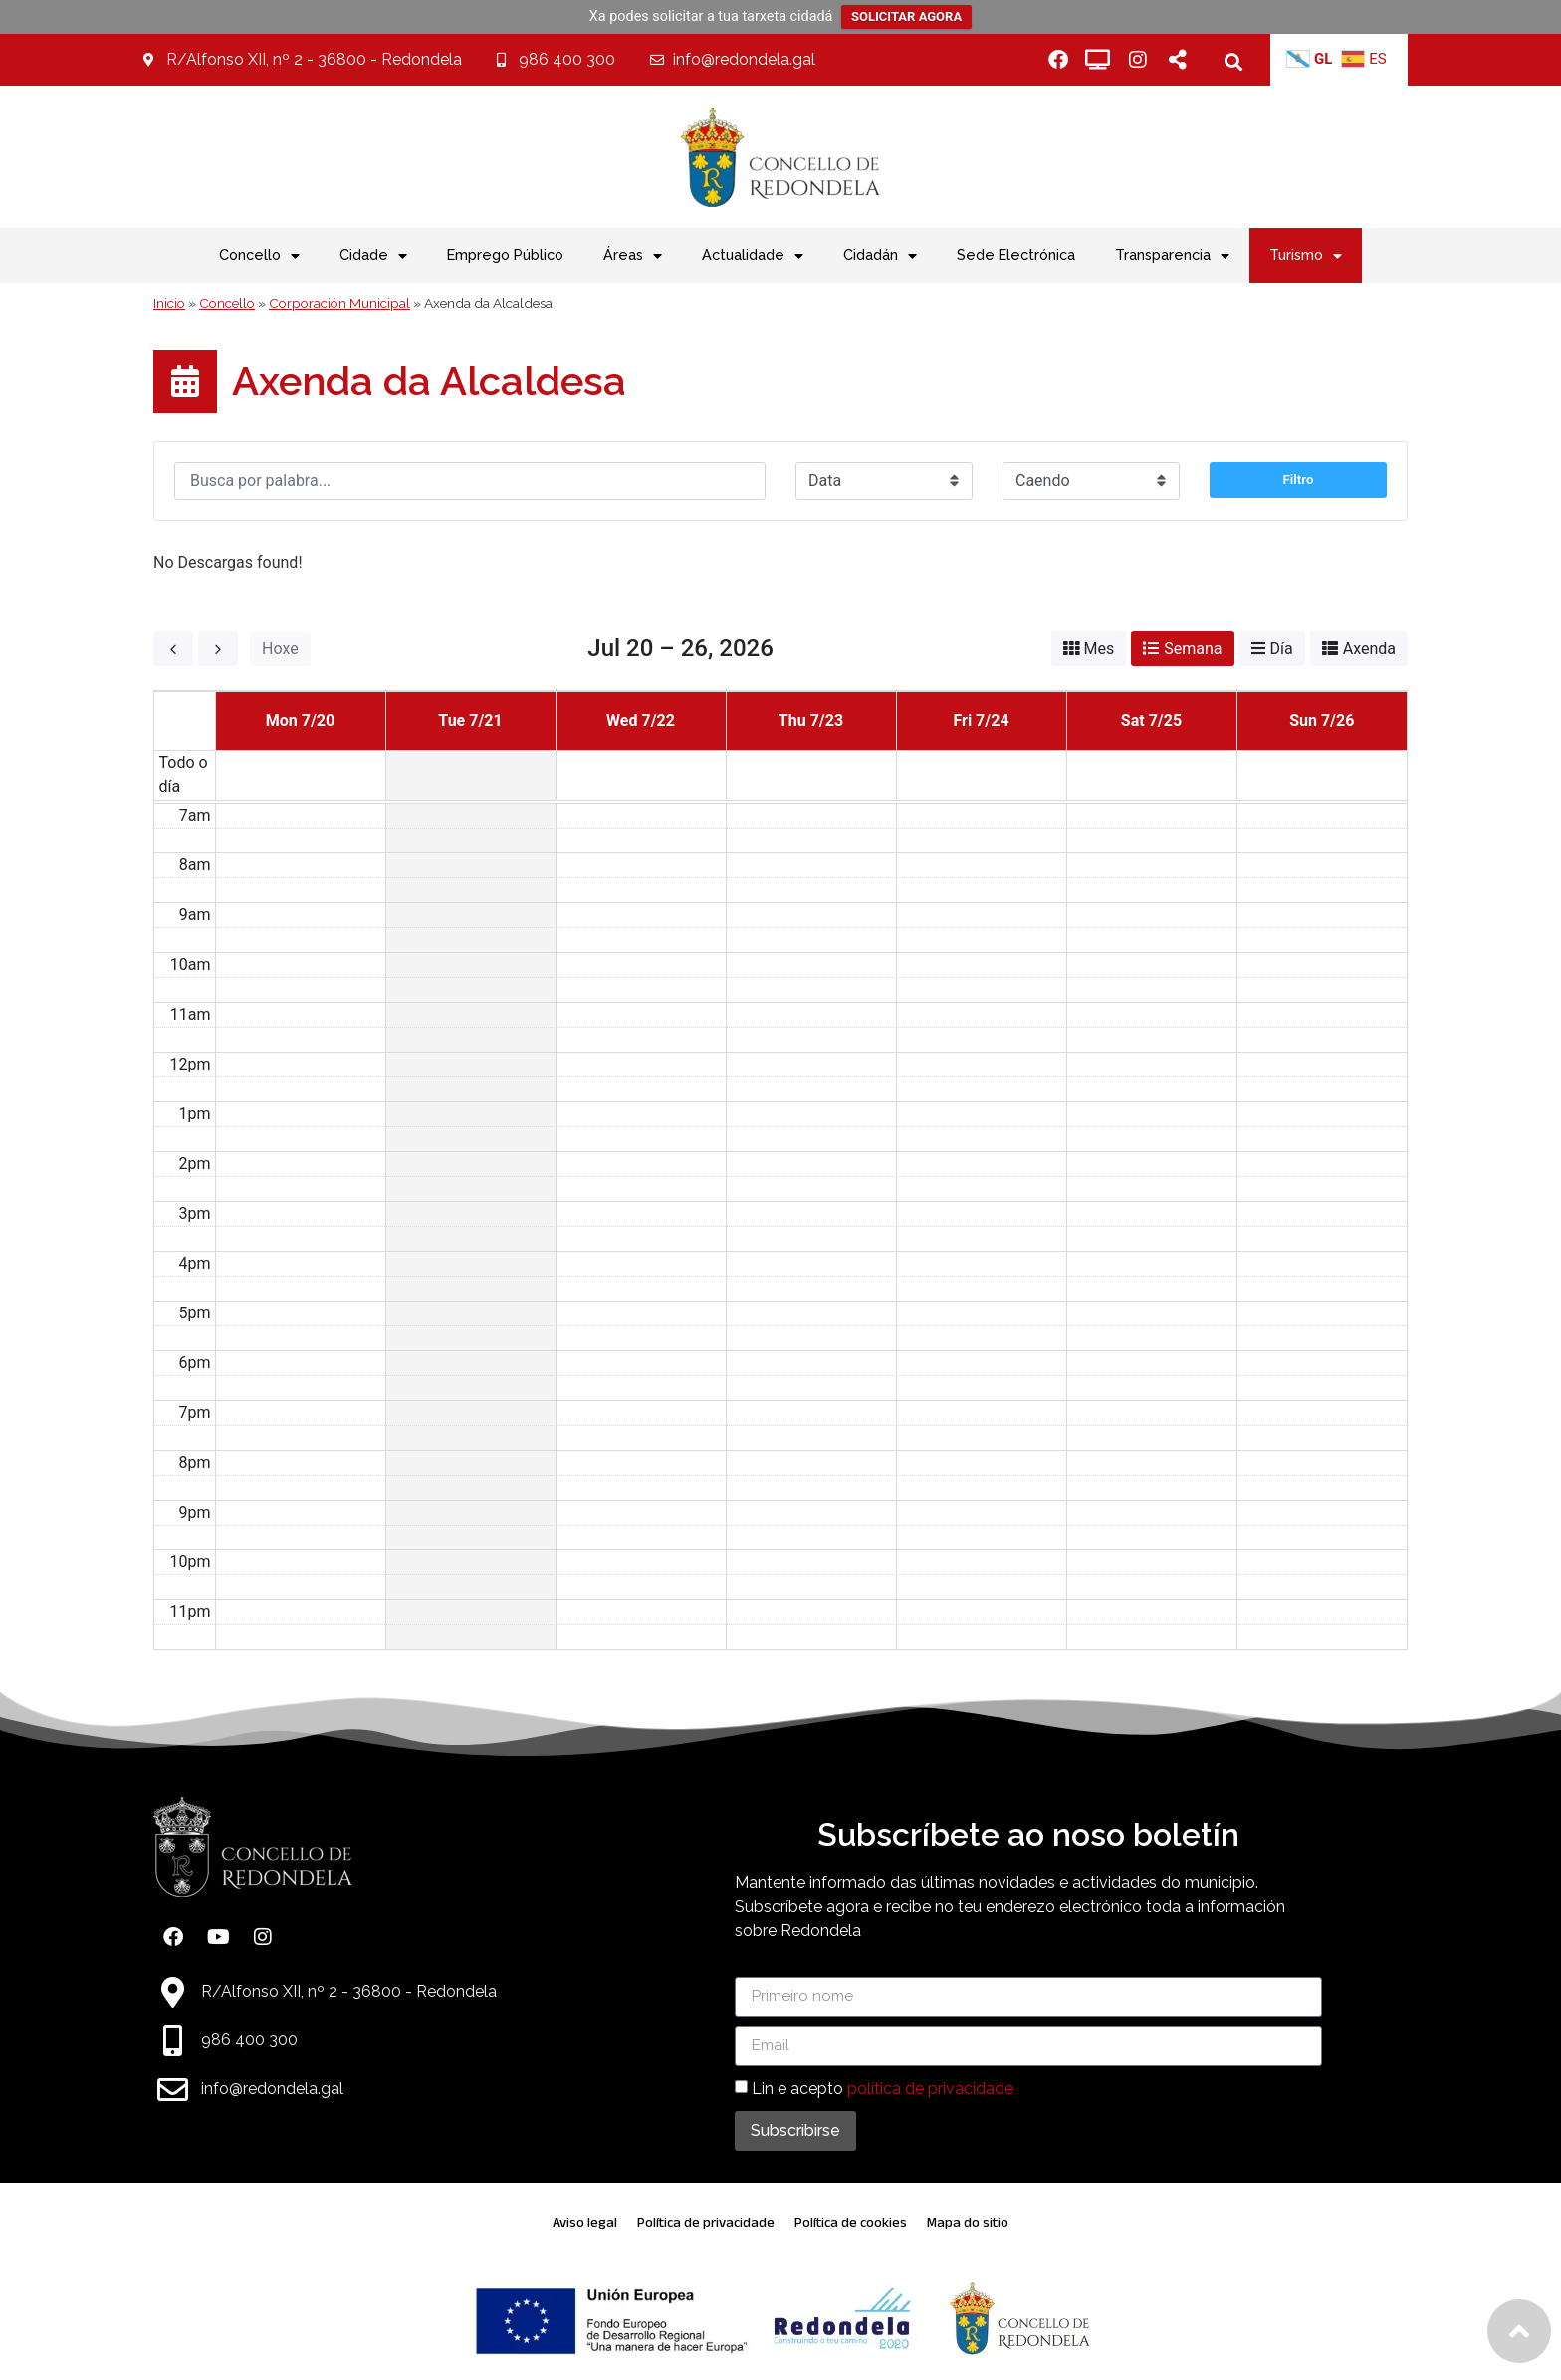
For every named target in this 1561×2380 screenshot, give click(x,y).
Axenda (1369, 648)
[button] (1234, 61)
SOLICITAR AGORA (906, 16)
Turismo (1305, 256)
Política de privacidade (706, 2222)
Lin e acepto (882, 2088)
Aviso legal (585, 2222)
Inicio (169, 303)
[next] (218, 648)
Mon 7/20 (300, 720)
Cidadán (880, 256)
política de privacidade (930, 2088)
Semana (1193, 648)
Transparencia (1172, 256)
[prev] (173, 648)
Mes (1099, 648)
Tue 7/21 (470, 720)
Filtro (1298, 488)
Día (1281, 648)
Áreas (632, 256)
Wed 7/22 (640, 720)
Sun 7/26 (1321, 720)
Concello (227, 303)
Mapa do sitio (967, 2222)
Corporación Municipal (339, 303)
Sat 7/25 (1151, 720)
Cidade (373, 256)
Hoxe (280, 648)
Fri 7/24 (980, 720)
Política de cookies (850, 2222)
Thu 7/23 (811, 720)
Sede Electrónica (1016, 254)
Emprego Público (505, 254)
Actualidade (752, 256)
